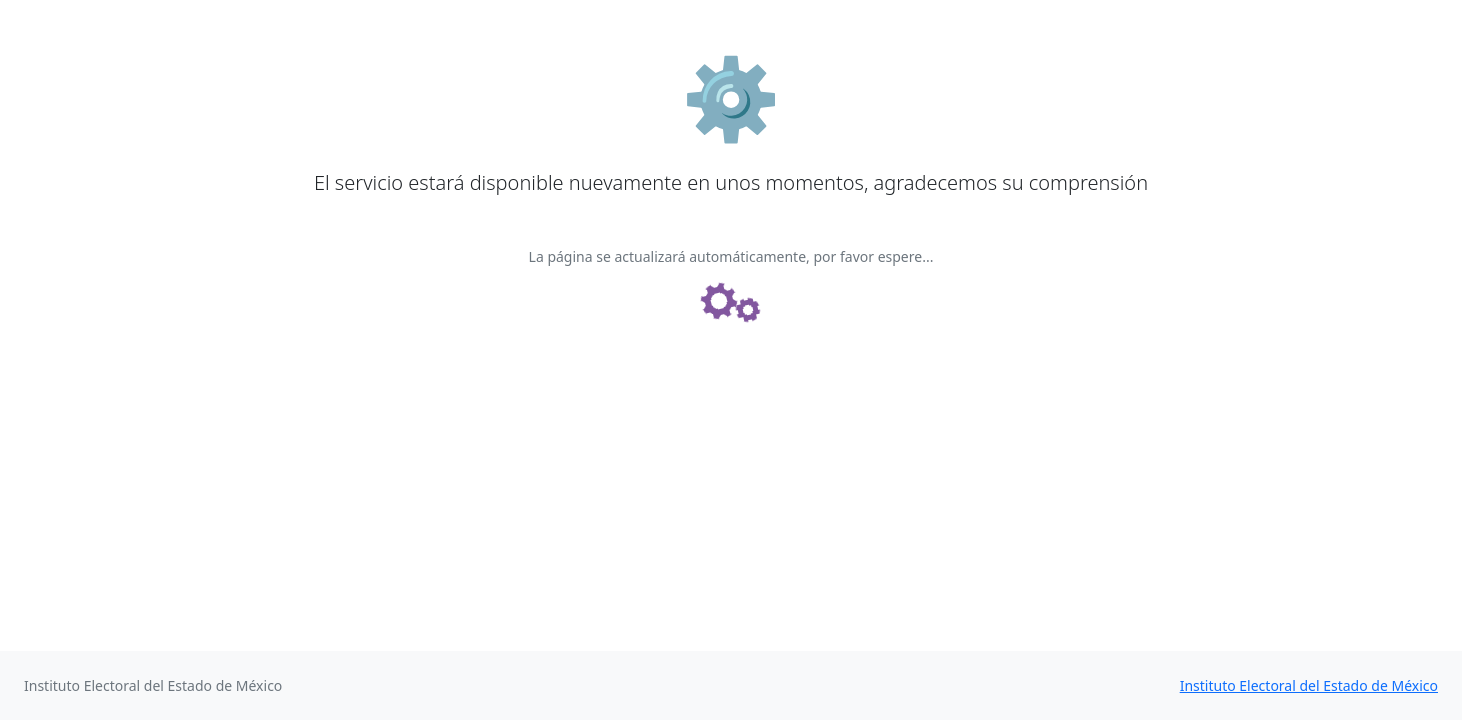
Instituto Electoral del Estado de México (1309, 685)
